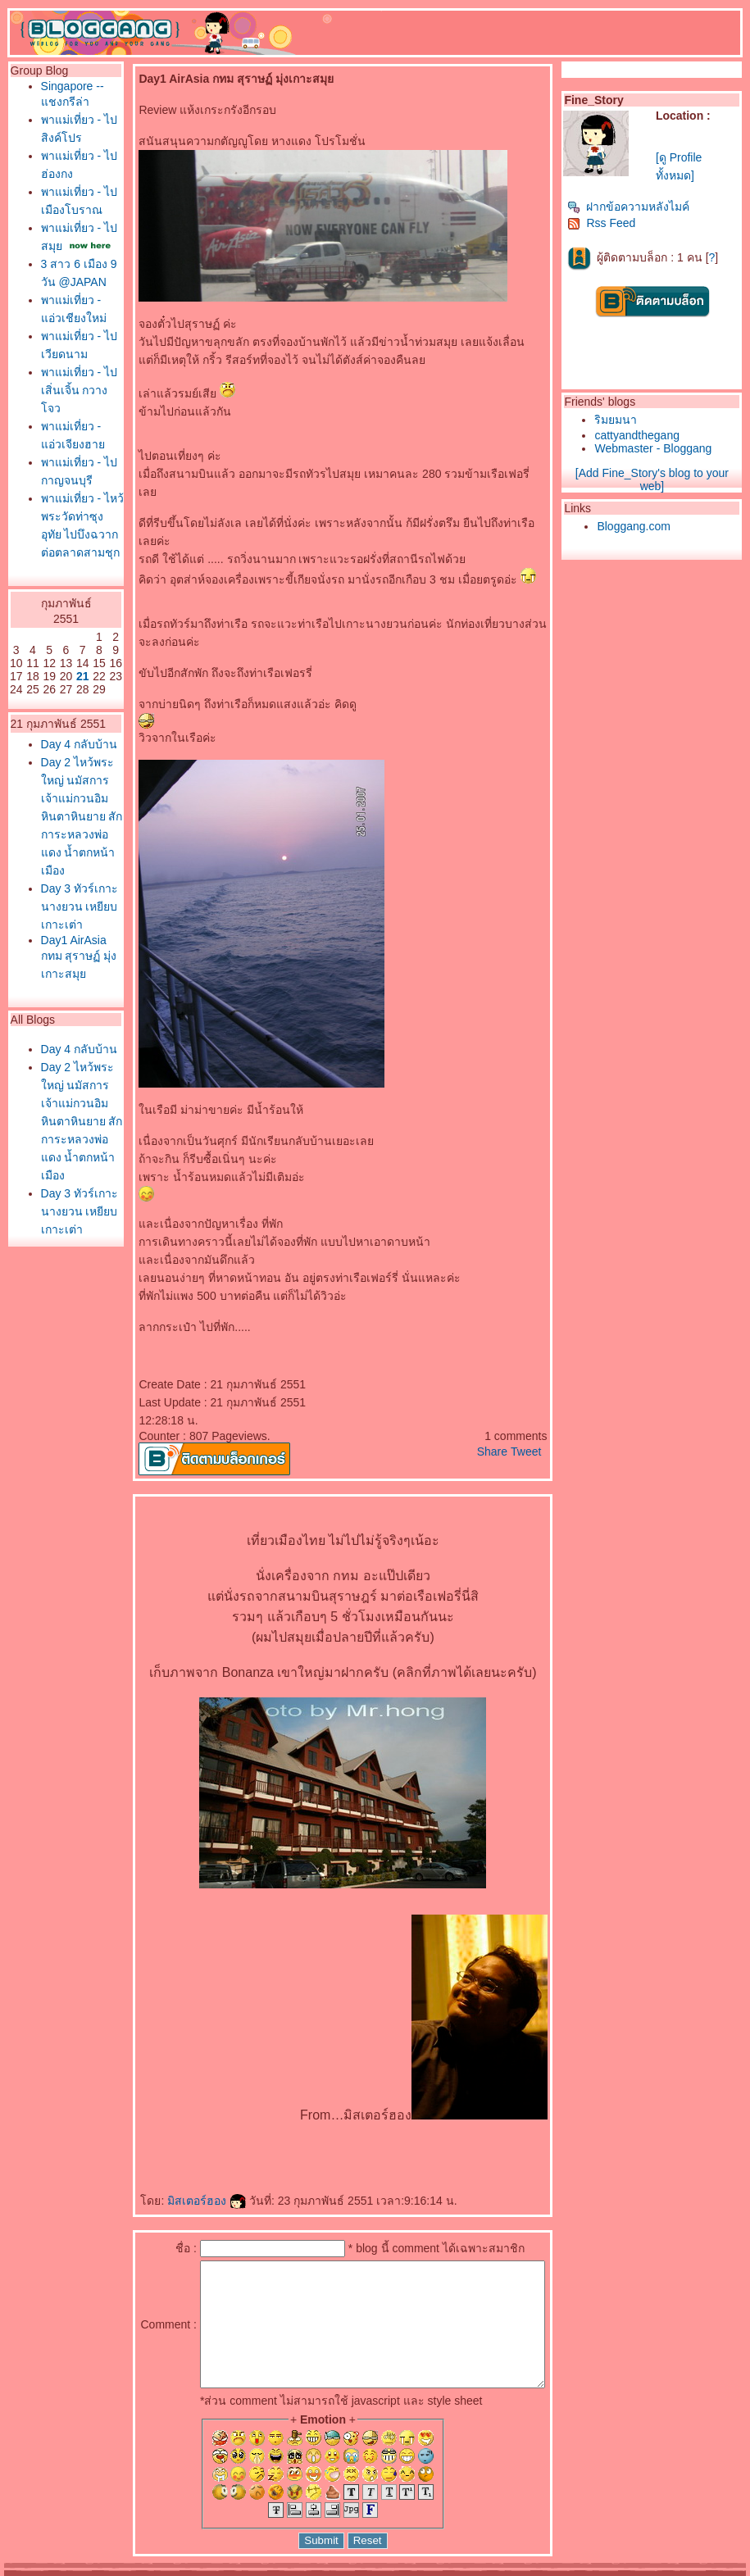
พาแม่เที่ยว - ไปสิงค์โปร (63, 150)
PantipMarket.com (103, 2570)
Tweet (530, 1415)
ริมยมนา (619, 419)
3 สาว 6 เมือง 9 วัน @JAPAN (63, 343)
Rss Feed (605, 222)
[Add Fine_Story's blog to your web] (655, 479)
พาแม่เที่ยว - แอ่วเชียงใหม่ (63, 393)
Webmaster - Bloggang (657, 448)
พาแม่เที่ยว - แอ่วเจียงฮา (63, 573)
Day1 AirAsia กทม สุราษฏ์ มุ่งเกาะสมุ (59, 1295)
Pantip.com (31, 2570)
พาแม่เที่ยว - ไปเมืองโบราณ (63, 241)
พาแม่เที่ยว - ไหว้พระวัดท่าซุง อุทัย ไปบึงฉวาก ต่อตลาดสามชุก (63, 718)
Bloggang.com (638, 526)
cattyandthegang (641, 435)
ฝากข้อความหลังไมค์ (632, 206)
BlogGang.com (285, 2570)
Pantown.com (181, 2570)
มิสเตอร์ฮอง (176, 2164)
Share (495, 1415)
